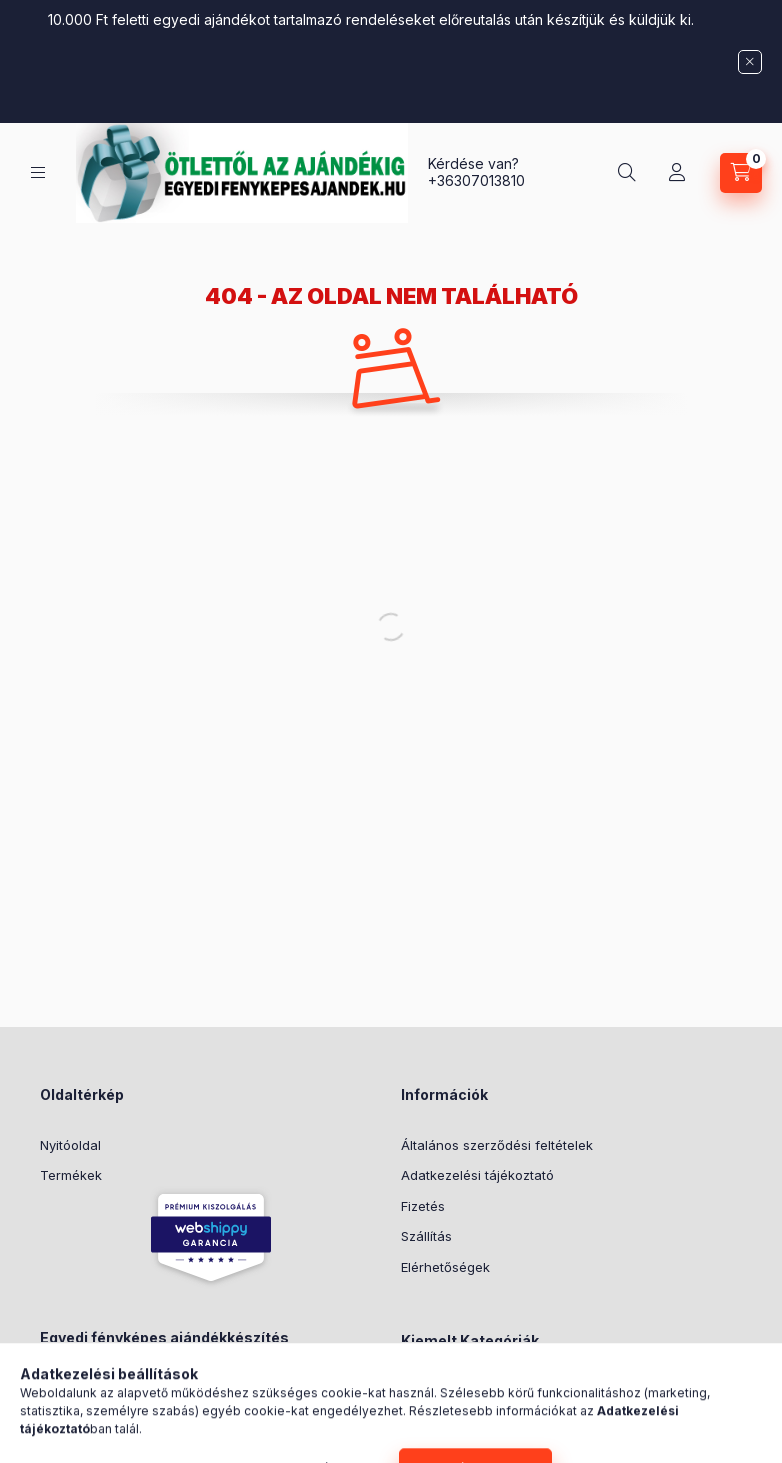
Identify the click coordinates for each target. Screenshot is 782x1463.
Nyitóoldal (70, 1145)
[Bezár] (750, 62)
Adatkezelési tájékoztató (477, 1175)
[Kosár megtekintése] (741, 173)
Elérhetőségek (445, 1267)
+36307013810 (476, 180)
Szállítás (426, 1236)
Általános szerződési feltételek (497, 1145)
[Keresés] (627, 173)
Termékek (71, 1175)
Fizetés (423, 1206)
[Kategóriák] (38, 172)
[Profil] (677, 173)
